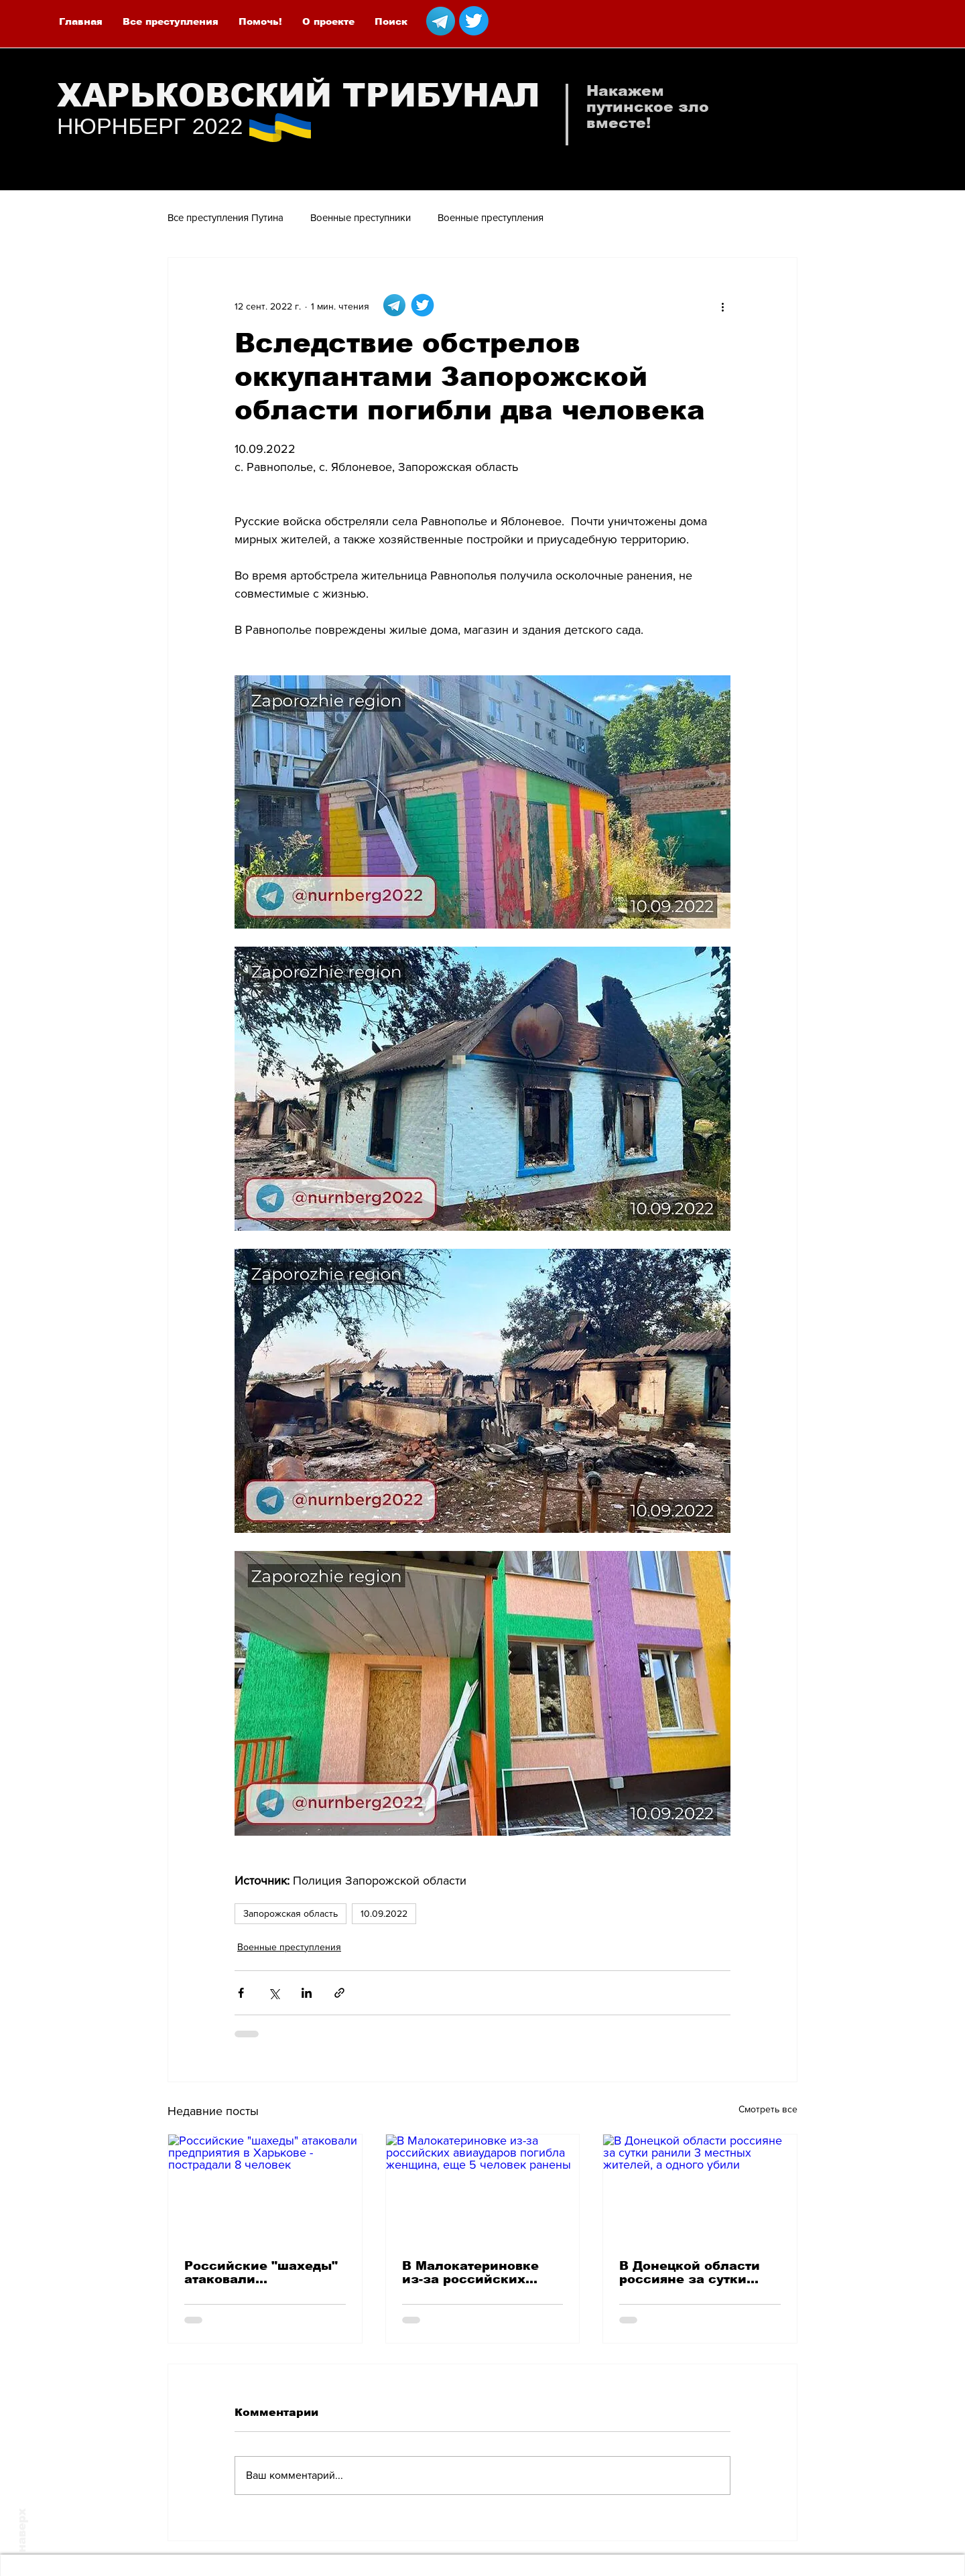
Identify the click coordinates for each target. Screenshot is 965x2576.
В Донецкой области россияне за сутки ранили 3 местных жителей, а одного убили (689, 2272)
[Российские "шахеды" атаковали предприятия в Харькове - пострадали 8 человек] (265, 2188)
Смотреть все (767, 2109)
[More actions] (722, 306)
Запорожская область (290, 1913)
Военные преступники (360, 217)
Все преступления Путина (225, 217)
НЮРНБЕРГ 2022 (150, 126)
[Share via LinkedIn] (306, 1992)
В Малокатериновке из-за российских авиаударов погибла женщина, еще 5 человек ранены (471, 2272)
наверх (21, 2530)
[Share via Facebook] (241, 1992)
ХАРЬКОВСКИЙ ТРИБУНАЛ (298, 95)
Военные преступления (490, 217)
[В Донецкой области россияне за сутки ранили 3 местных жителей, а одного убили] (700, 2188)
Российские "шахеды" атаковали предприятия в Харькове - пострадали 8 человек (262, 2272)
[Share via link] (339, 1992)
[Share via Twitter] (273, 1992)
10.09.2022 (384, 1913)
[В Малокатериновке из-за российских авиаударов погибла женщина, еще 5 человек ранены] (483, 2188)
